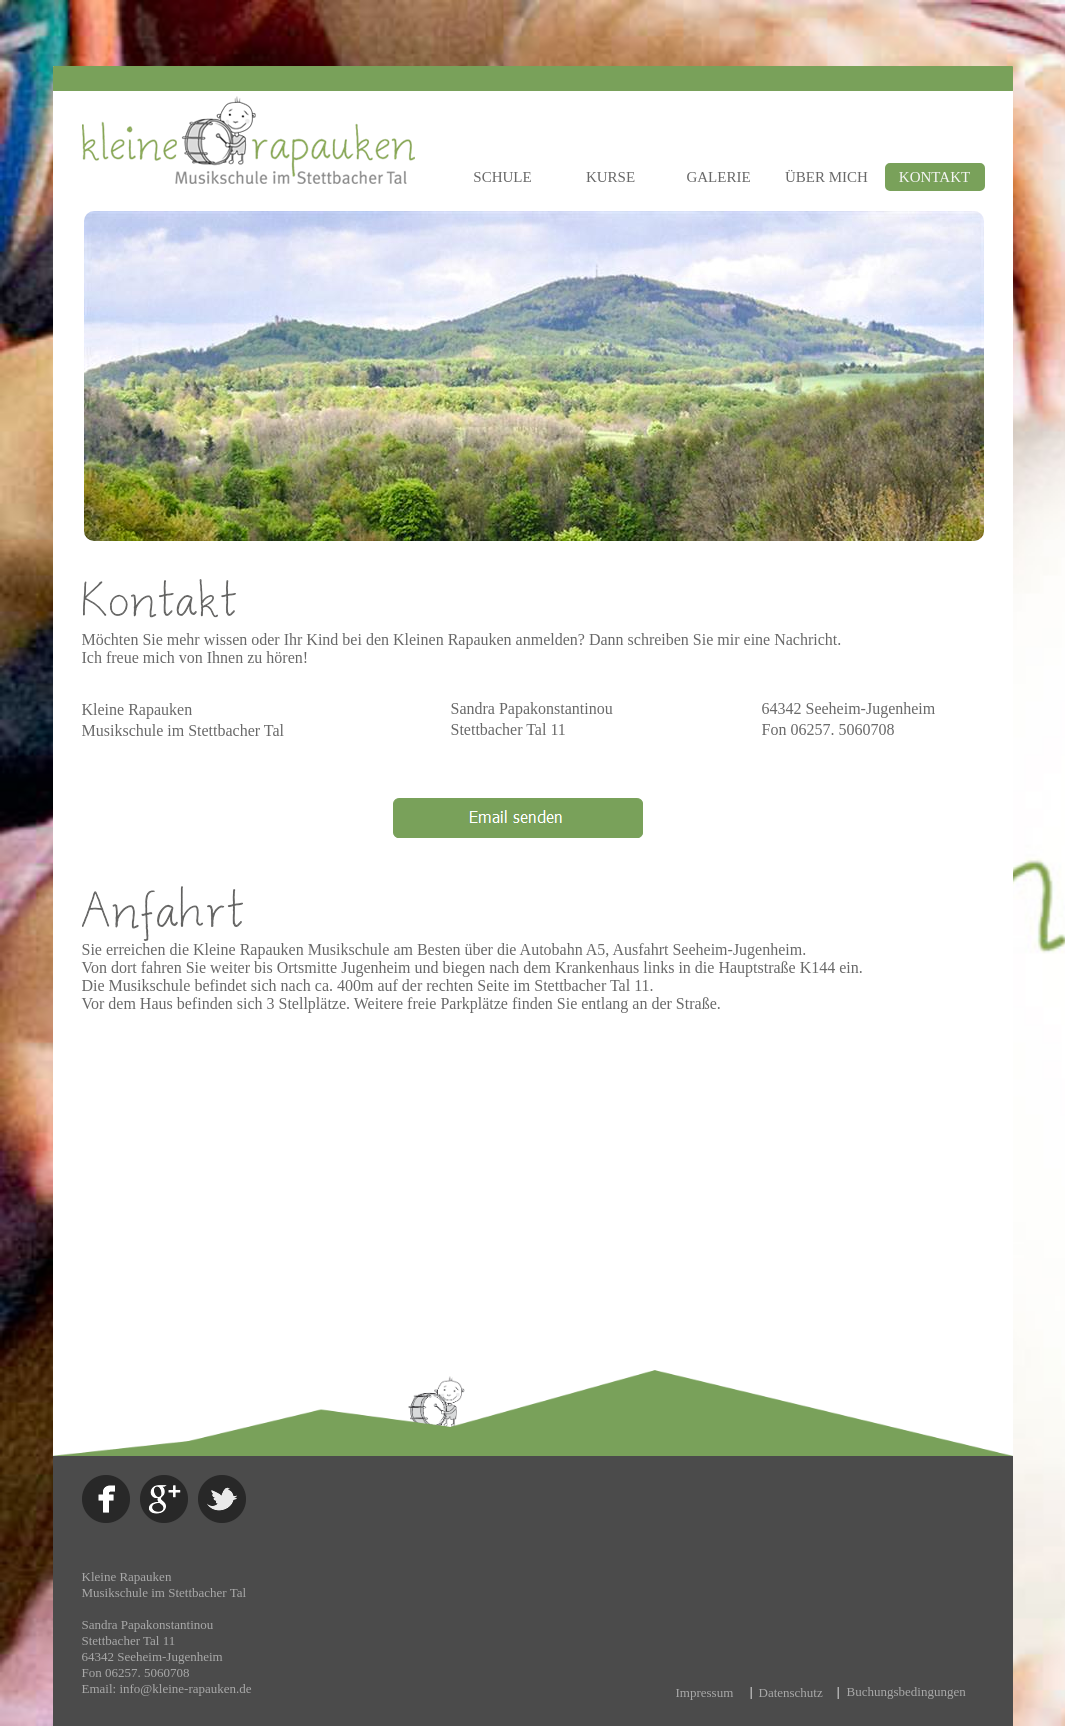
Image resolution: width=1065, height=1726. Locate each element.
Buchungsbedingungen (906, 1691)
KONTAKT (934, 177)
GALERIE (718, 177)
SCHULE (502, 177)
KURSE (610, 177)
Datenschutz (791, 1692)
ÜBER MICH (826, 177)
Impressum (705, 1692)
